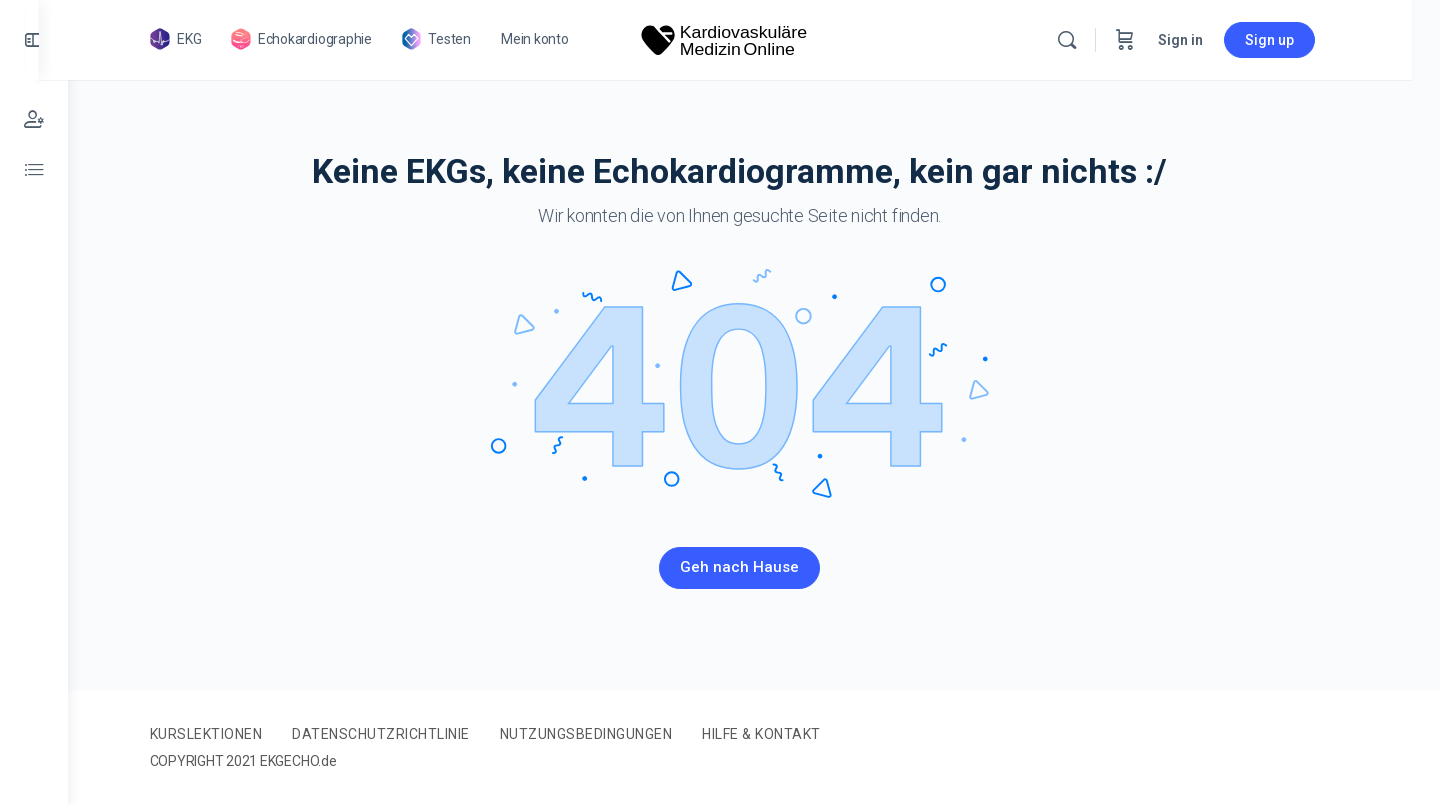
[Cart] (1154, 40)
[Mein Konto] (34, 120)
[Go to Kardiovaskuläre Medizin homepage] (754, 38)
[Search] (1096, 40)
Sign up (1298, 40)
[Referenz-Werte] (34, 170)
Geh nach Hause (754, 567)
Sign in (1209, 40)
